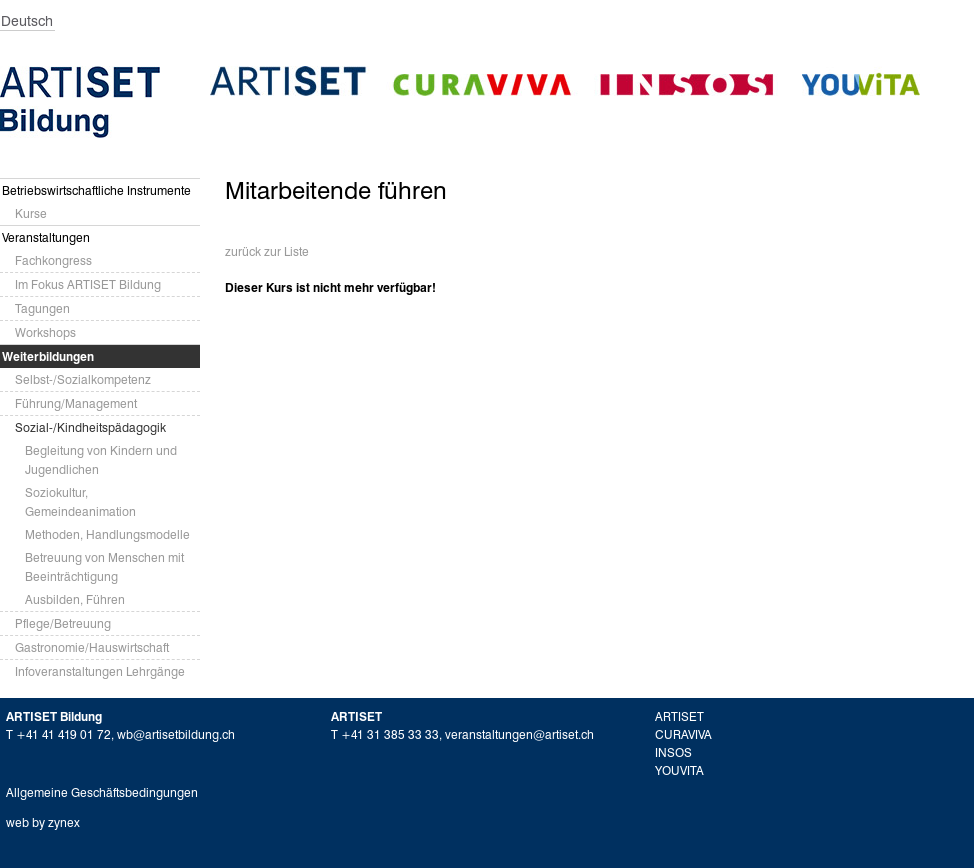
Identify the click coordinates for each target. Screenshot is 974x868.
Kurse (31, 213)
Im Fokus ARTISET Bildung (88, 284)
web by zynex (43, 822)
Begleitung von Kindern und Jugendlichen (101, 460)
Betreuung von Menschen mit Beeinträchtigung (104, 567)
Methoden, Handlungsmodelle (107, 534)
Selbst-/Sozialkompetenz (83, 379)
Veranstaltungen (46, 237)
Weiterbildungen (48, 356)
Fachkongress (53, 260)
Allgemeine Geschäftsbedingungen (102, 792)
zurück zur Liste (267, 251)
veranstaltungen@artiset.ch (519, 734)
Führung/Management (76, 403)
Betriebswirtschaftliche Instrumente (96, 190)
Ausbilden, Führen (75, 599)
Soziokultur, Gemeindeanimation (80, 502)
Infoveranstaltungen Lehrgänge (100, 671)
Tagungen (42, 308)
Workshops (45, 332)
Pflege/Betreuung (63, 623)
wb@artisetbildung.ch (176, 734)
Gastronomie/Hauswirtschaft (92, 647)
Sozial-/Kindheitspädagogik (90, 427)
